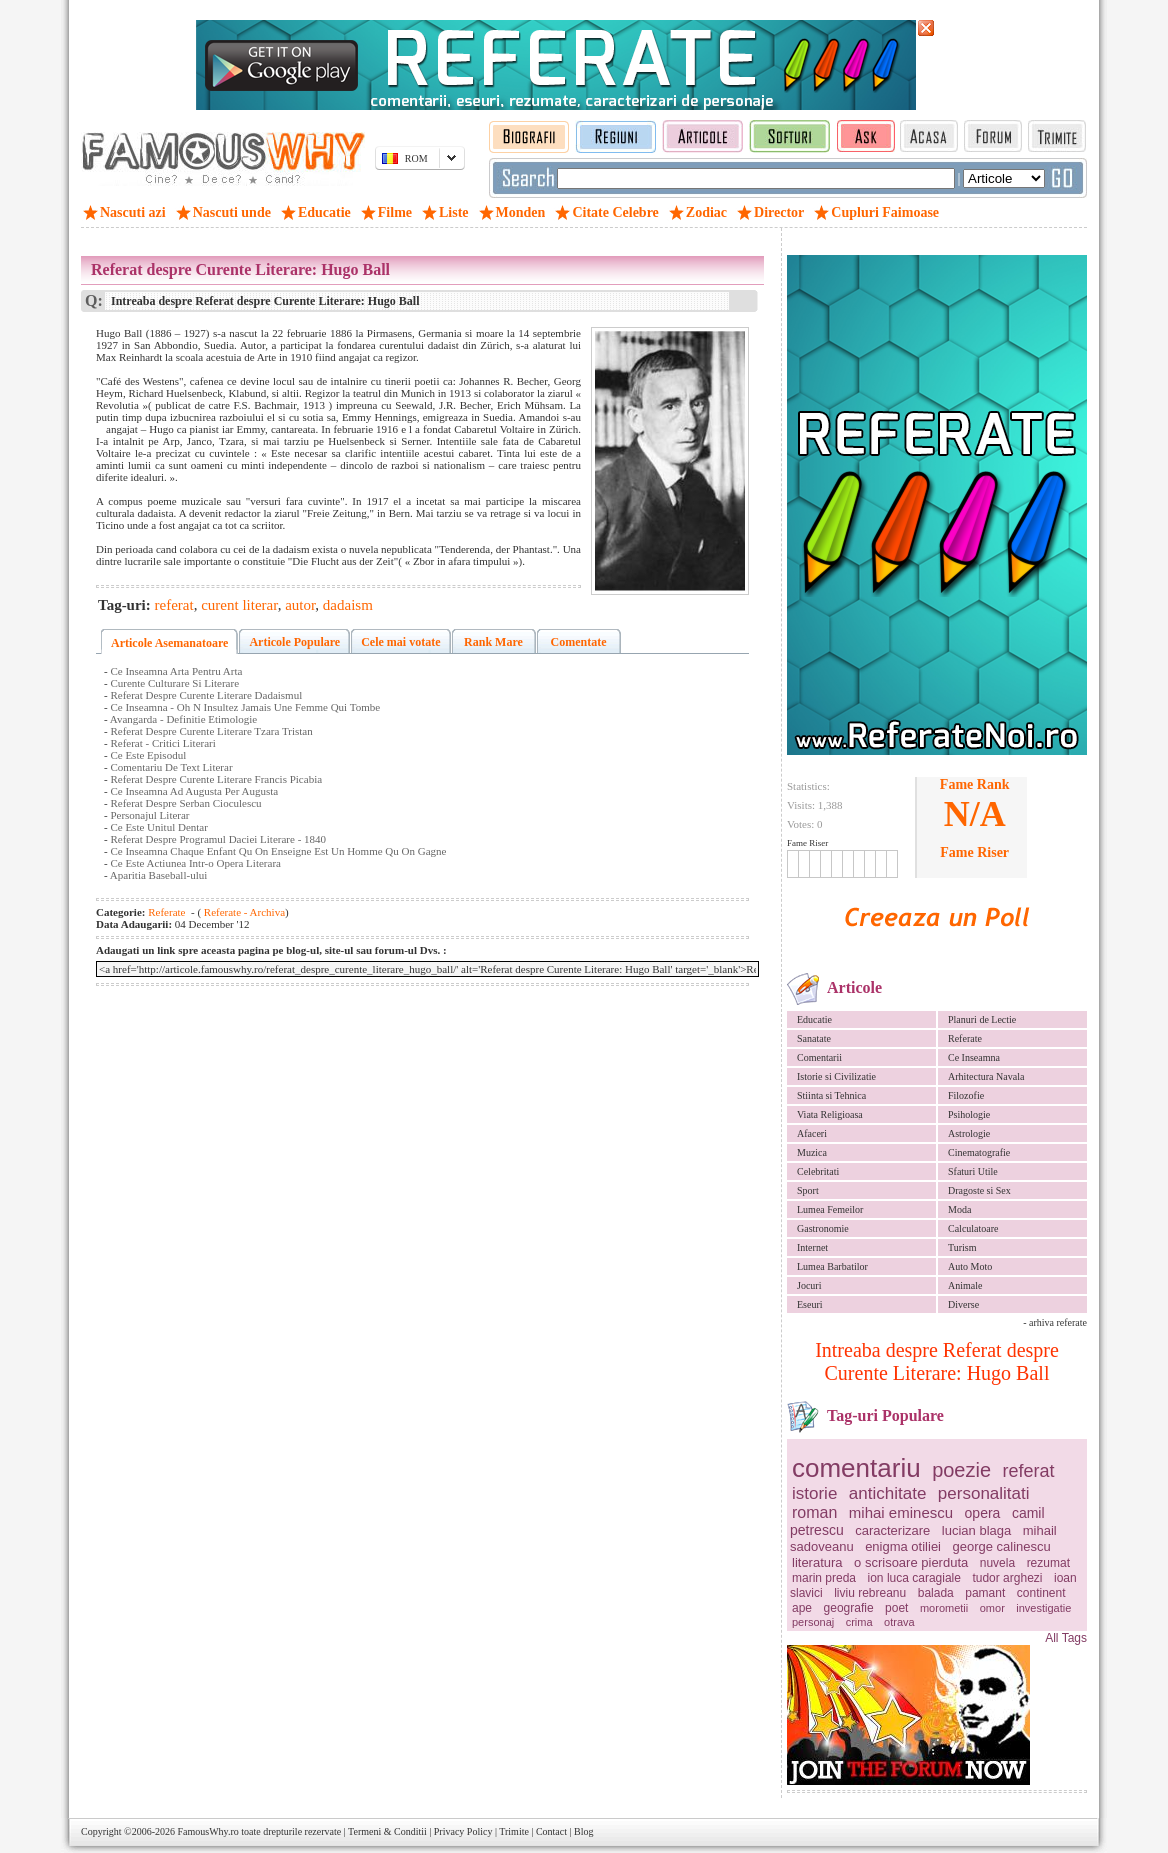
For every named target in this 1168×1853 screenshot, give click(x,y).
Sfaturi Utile (973, 1171)
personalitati (984, 1493)
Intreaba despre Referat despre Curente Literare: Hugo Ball (937, 1361)
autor (300, 605)
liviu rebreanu (870, 1593)
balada (936, 1593)
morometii (944, 1608)
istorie (814, 1493)
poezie (961, 1470)
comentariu (856, 1468)
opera (983, 1513)
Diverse (963, 1304)
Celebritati (818, 1171)
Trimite (514, 1831)
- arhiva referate (1055, 1322)
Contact (551, 1831)
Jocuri (809, 1285)
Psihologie (969, 1114)
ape (802, 1608)
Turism (962, 1247)
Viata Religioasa (830, 1114)
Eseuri (810, 1304)
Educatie (814, 1019)
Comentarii (819, 1057)
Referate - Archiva (243, 912)
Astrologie (969, 1133)
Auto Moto (970, 1266)
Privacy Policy (463, 1831)
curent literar (239, 605)
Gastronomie (823, 1228)
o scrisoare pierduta (911, 1562)
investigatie (1043, 1608)
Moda (959, 1209)
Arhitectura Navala (986, 1076)
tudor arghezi (1007, 1578)
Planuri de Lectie (982, 1019)
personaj (813, 1622)
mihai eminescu (901, 1512)
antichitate (888, 1493)
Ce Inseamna (974, 1057)
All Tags (1066, 1638)
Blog (583, 1831)
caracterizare (892, 1530)
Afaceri (812, 1133)
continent (1041, 1593)
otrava (899, 1622)
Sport (808, 1190)
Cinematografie (979, 1152)
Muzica (812, 1152)
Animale (965, 1285)
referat (1029, 1471)
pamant (985, 1593)
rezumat (1048, 1563)
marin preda (824, 1578)
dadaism (348, 605)
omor (992, 1608)
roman (814, 1512)
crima (859, 1622)
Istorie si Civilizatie (836, 1076)
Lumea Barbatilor (832, 1266)
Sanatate (814, 1038)
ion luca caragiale (914, 1578)
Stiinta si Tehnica (831, 1095)
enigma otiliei (903, 1546)
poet (896, 1608)
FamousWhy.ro (207, 1831)
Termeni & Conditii (387, 1831)
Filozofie (966, 1095)
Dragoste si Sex (979, 1190)
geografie (849, 1608)
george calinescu (1002, 1546)
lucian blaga (976, 1530)
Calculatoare (973, 1228)
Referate (965, 1038)
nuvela (997, 1563)
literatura (817, 1562)
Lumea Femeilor (830, 1209)
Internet (812, 1247)
